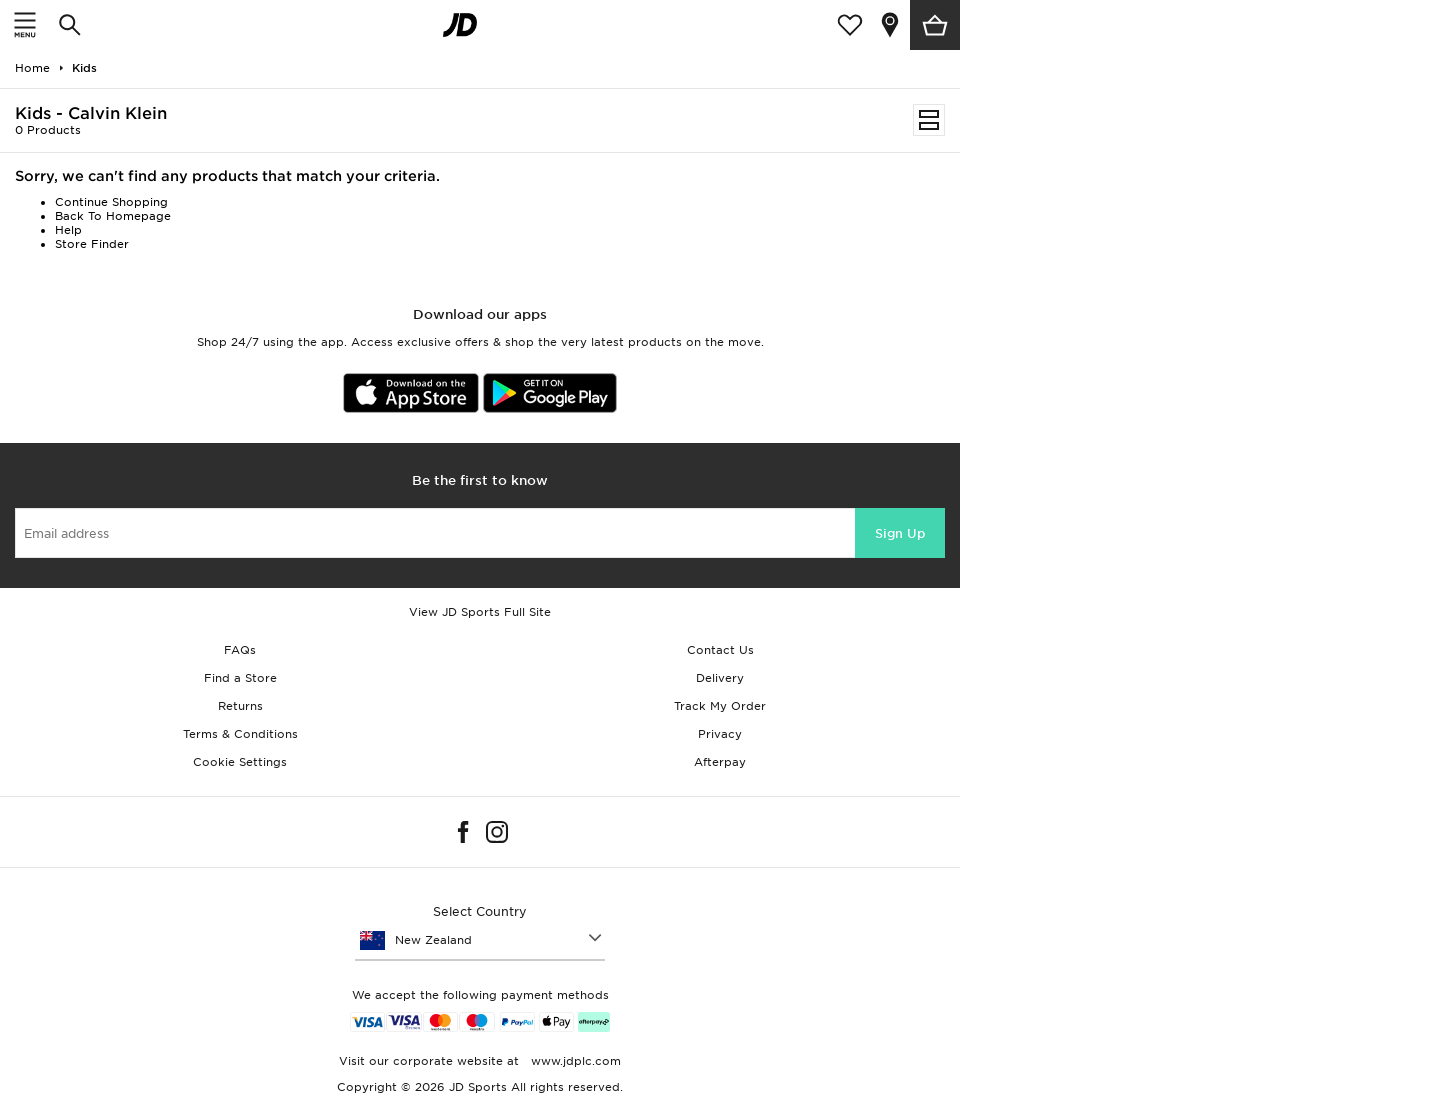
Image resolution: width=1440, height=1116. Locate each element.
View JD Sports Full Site (480, 612)
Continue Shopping (111, 202)
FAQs (240, 650)
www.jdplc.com (574, 1061)
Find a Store (240, 678)
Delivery (720, 678)
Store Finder (92, 244)
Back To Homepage (113, 216)
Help (68, 230)
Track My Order (720, 706)
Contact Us (720, 650)
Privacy (720, 734)
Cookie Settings (240, 762)
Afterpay (720, 762)
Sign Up (900, 533)
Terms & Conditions (240, 734)
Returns (240, 706)
